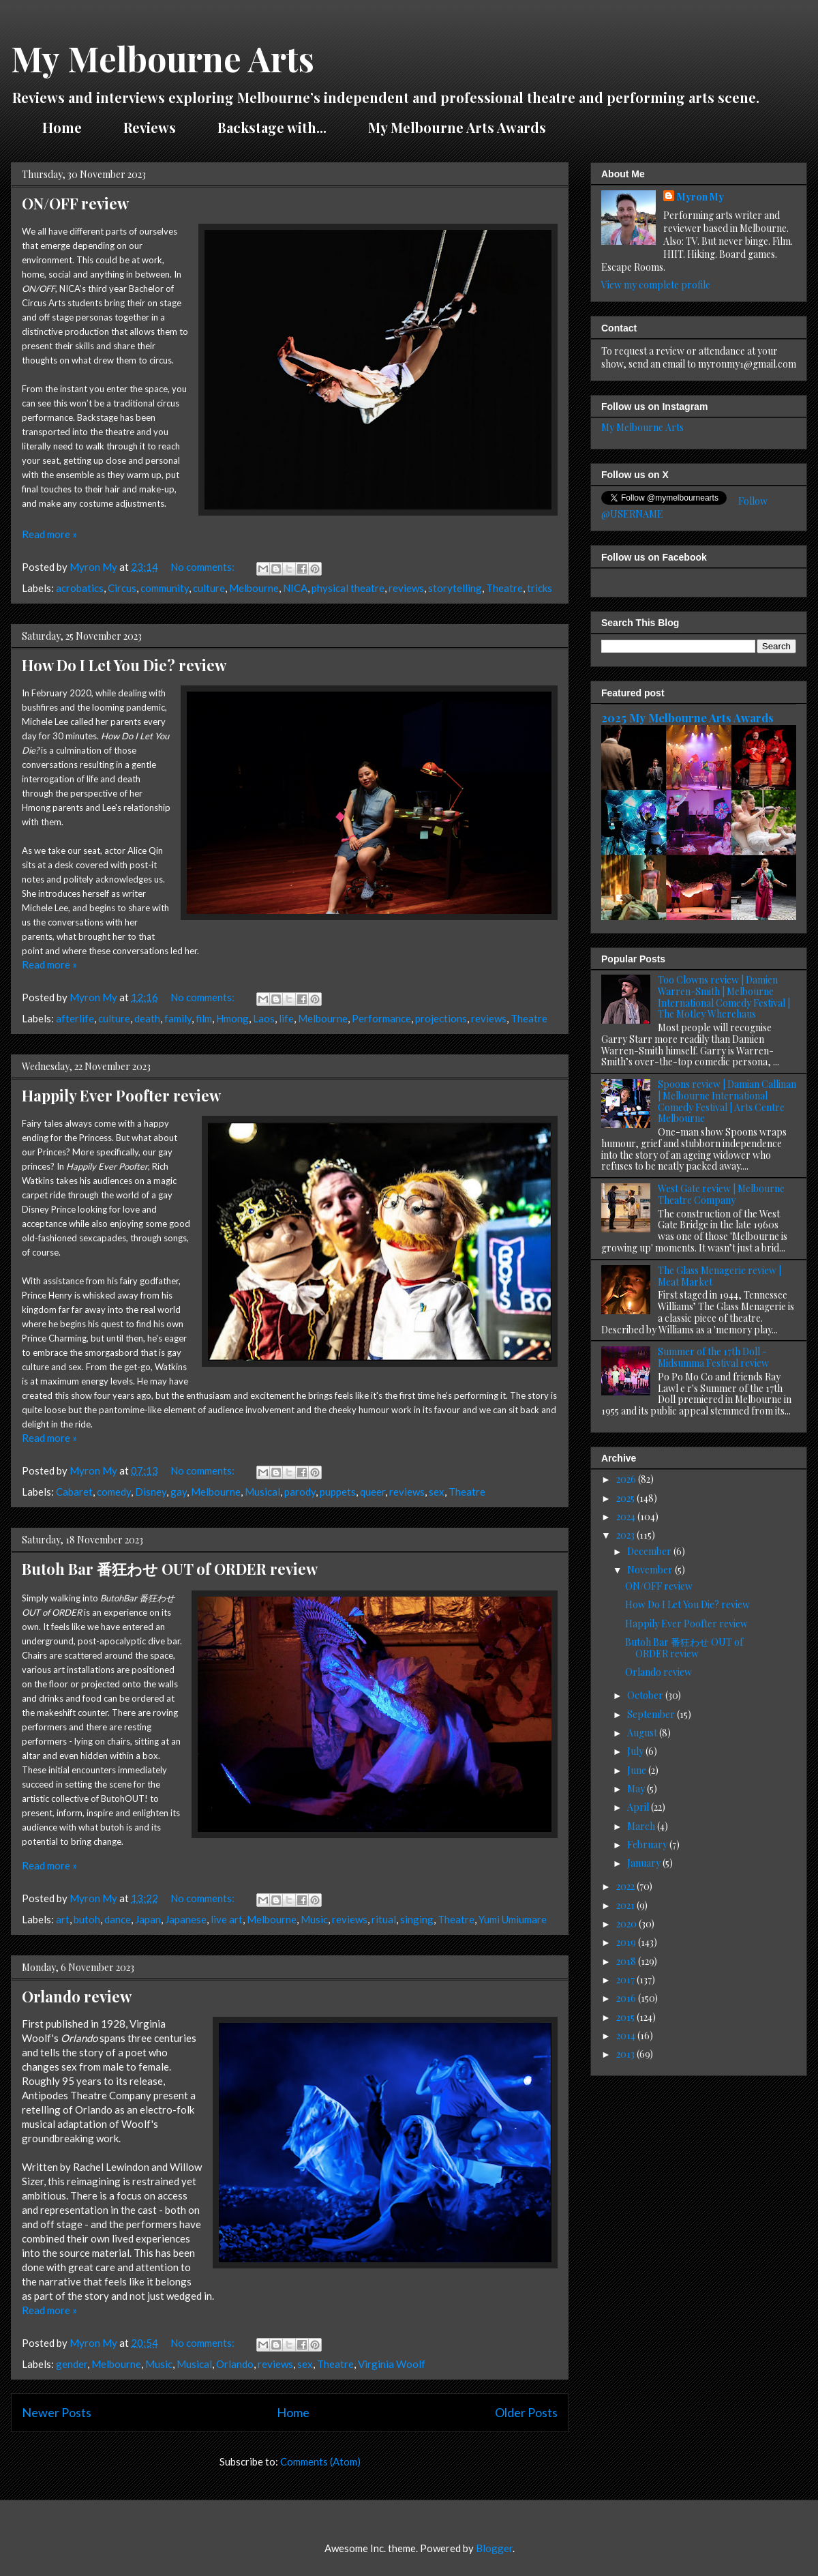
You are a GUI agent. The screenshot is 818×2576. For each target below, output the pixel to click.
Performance (381, 1018)
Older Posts (526, 2412)
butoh (87, 1919)
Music (314, 1919)
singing (417, 1919)
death (147, 1018)
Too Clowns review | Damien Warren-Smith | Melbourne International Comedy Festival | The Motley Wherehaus (724, 996)
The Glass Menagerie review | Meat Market (719, 1276)
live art (227, 1919)
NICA (295, 588)
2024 (626, 1516)
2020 (627, 1923)
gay (178, 1491)
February (648, 1844)
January (645, 1862)
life (286, 1018)
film (204, 1018)
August (643, 1732)
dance (117, 1919)
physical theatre (348, 588)
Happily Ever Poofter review (121, 1095)
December (650, 1551)
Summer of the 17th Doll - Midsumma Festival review (713, 1357)
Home (62, 127)
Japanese (186, 1919)
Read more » (49, 534)
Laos (264, 1018)
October (646, 1695)
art (63, 1919)
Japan (148, 1919)
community (164, 588)
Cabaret (74, 1491)
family (178, 1018)
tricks (539, 588)
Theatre (504, 588)
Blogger (494, 2548)
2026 (627, 1478)
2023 (626, 1534)
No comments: (203, 567)
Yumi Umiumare (513, 1919)
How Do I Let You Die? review (124, 665)
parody (300, 1491)
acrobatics (80, 588)
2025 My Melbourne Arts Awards (687, 717)
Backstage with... (272, 127)
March (642, 1826)
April (639, 1807)
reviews (406, 588)
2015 (626, 2017)
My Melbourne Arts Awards (457, 127)
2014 (626, 2035)
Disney (150, 1491)
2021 (626, 1905)
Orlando (235, 2364)
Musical (262, 1491)
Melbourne (254, 588)
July (636, 1751)
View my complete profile (655, 284)
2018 (627, 1961)
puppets (338, 1491)
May (637, 1788)
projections (441, 1018)
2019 (627, 1942)
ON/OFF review (75, 203)
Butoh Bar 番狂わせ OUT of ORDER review (170, 1568)
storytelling (455, 588)
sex (436, 1491)
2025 (626, 1498)
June (637, 1770)
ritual (384, 1919)
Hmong (232, 1018)
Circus (122, 588)
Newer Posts (56, 2412)
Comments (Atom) (320, 2461)
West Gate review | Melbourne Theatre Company (721, 1194)
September (652, 1714)
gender (71, 2364)
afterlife (75, 1018)
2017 (626, 1979)
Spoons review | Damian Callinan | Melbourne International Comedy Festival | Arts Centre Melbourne (727, 1101)
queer (372, 1491)
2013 (626, 2053)
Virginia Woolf (391, 2364)
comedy (114, 1491)
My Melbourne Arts (162, 58)
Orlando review (77, 1996)
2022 (626, 1886)
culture (209, 588)
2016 (627, 1998)
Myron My (700, 196)
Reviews (149, 127)
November (651, 1569)
